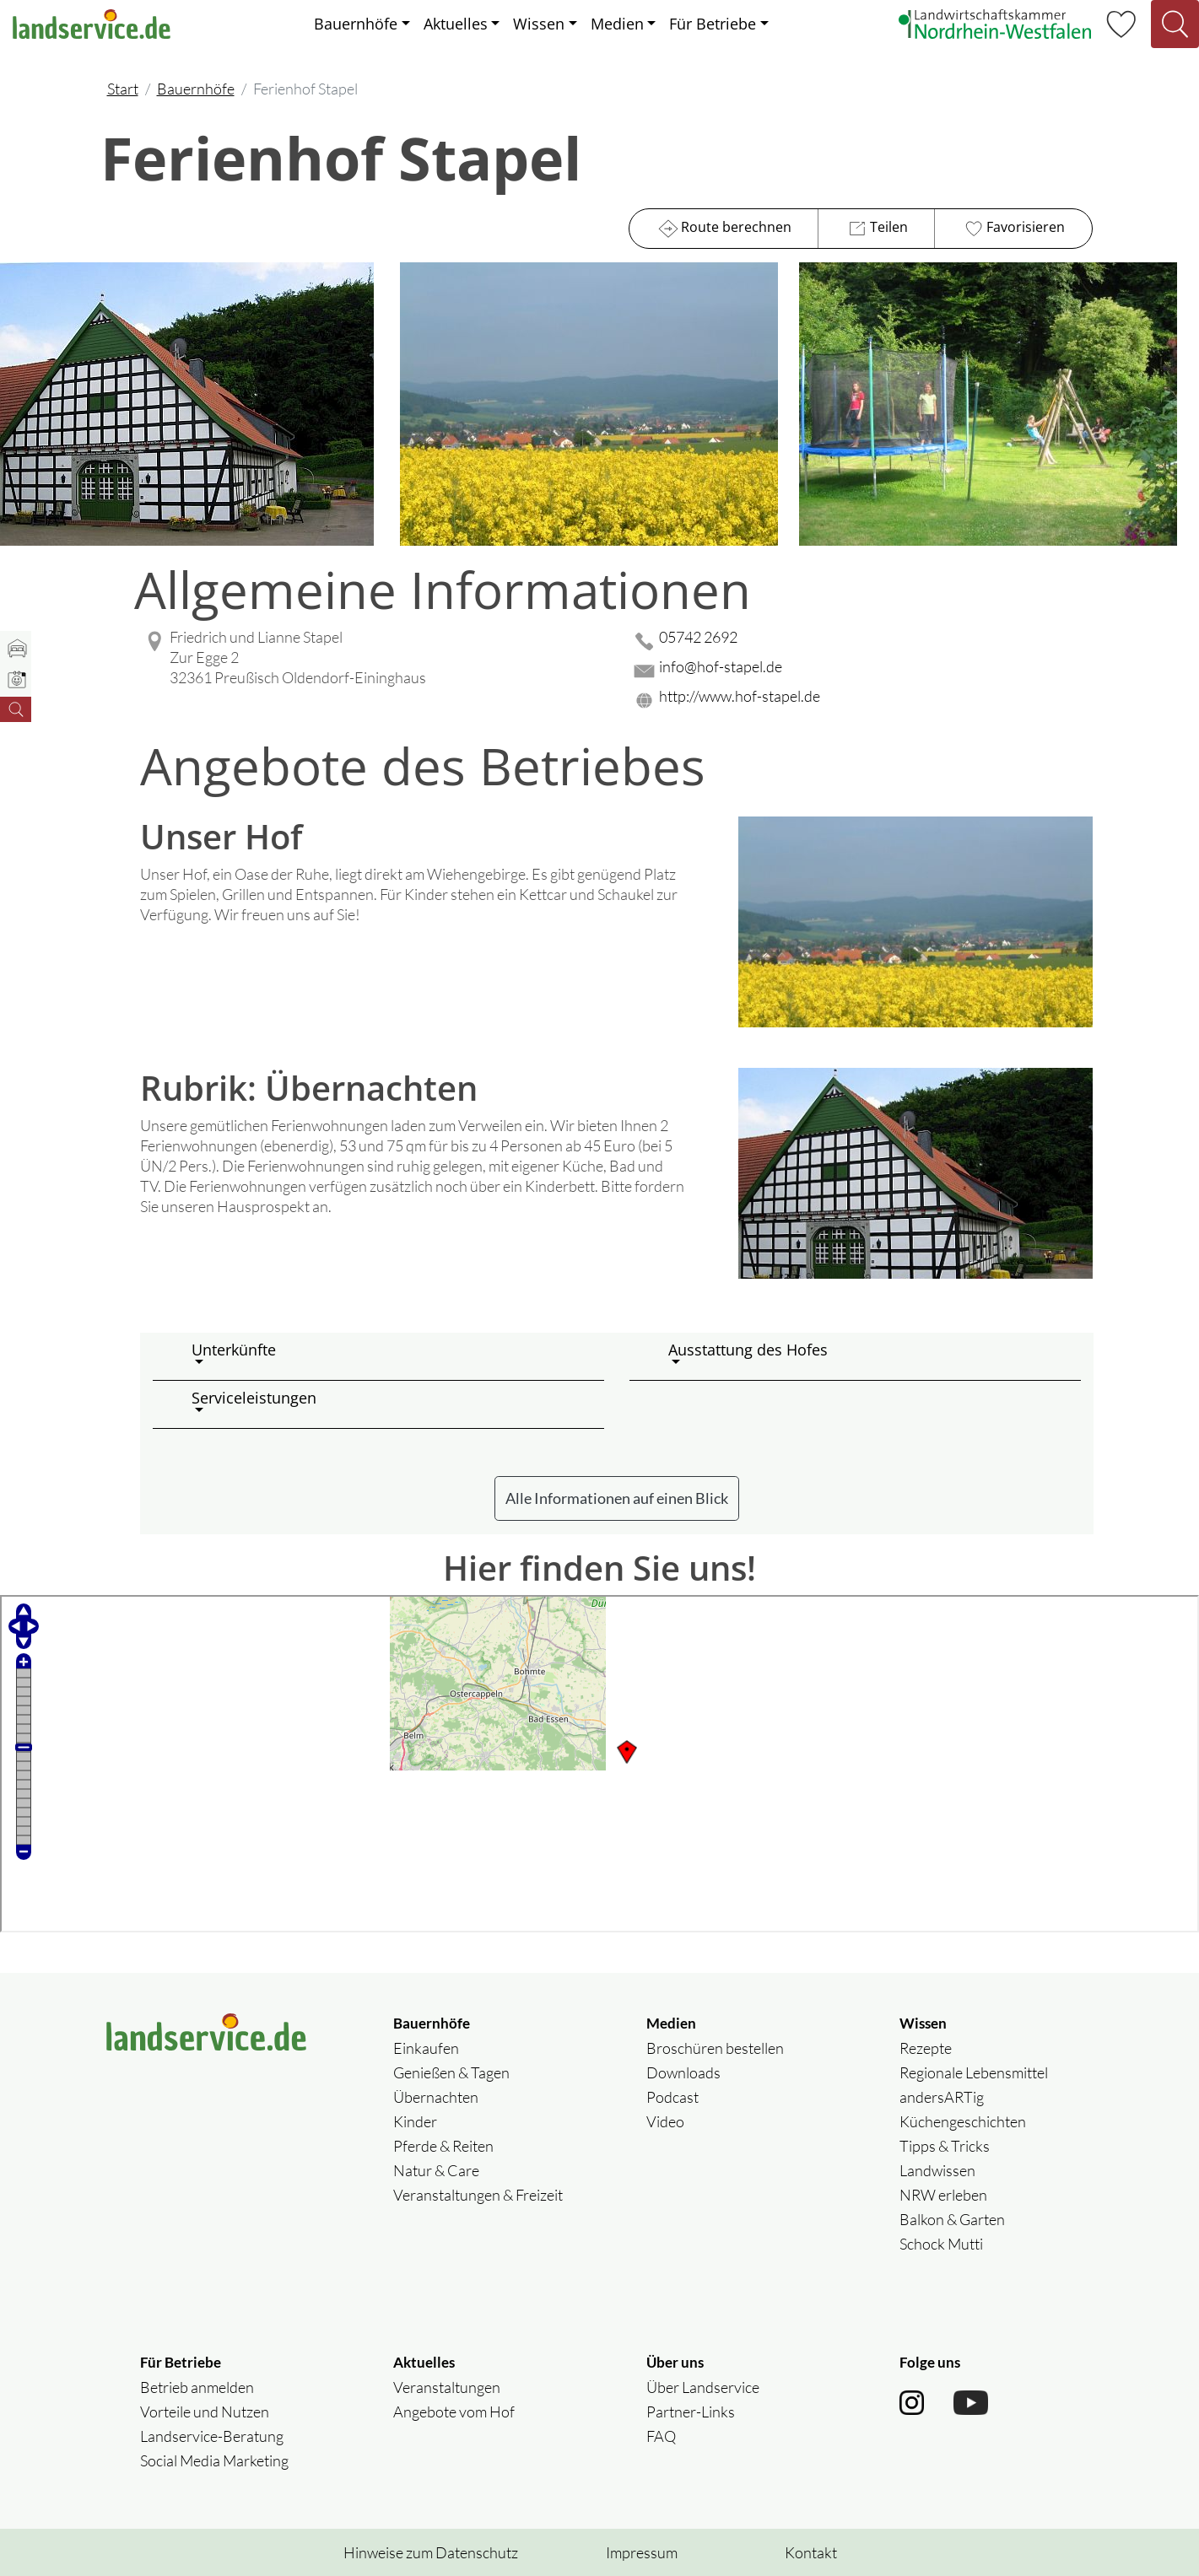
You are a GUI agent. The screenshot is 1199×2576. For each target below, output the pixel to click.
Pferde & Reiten (443, 2146)
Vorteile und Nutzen (204, 2411)
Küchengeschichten (962, 2121)
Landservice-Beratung (212, 2436)
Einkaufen (426, 2048)
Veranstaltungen (446, 2387)
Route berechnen (723, 228)
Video (665, 2121)
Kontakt (811, 2552)
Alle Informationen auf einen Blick (616, 1498)
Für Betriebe (712, 23)
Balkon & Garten (952, 2219)
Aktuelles (456, 23)
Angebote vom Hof (454, 2411)
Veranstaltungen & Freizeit (478, 2194)
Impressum (642, 2552)
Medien (617, 23)
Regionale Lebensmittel (973, 2072)
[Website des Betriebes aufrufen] (861, 700)
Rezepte (925, 2048)
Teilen (876, 228)
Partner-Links (690, 2411)
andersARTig (941, 2097)
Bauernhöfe (355, 23)
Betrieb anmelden (197, 2387)
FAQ (661, 2436)
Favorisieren (1013, 228)
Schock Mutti (941, 2243)
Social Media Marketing (214, 2460)
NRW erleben (943, 2194)
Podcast (672, 2097)
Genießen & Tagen (451, 2072)
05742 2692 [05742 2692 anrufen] (698, 637)
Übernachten (435, 2097)
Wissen (538, 23)
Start (122, 88)
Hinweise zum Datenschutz (430, 2552)
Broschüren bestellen (715, 2048)
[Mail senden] (861, 671)
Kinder (415, 2121)
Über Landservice (702, 2387)
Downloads (683, 2072)
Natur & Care (436, 2170)
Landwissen (937, 2170)
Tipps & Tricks (944, 2146)
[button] (391, 1356)
